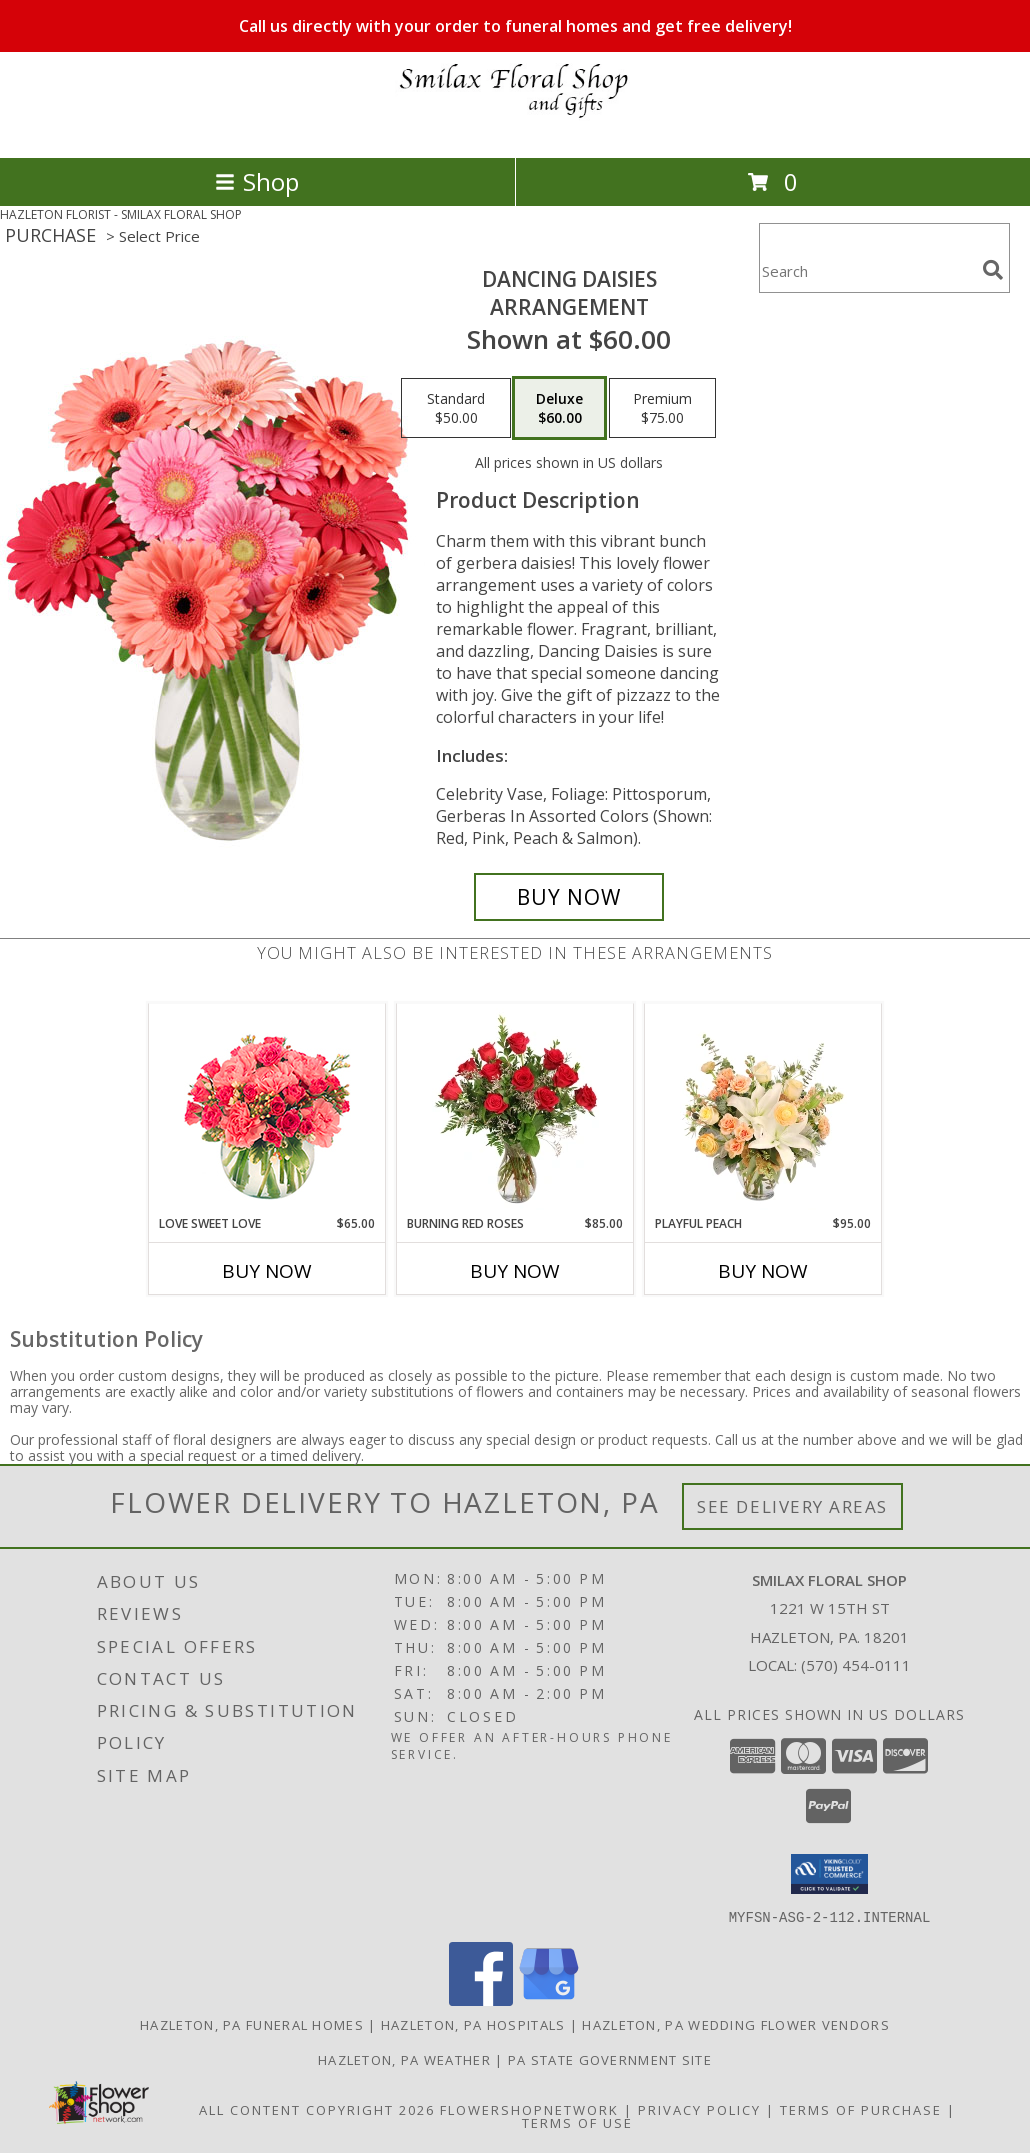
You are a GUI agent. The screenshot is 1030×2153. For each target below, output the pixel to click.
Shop (257, 181)
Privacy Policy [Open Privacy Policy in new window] (699, 2109)
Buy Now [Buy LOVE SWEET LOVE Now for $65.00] (267, 1271)
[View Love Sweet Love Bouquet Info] (267, 1109)
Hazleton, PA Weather (404, 2059)
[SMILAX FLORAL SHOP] (515, 128)
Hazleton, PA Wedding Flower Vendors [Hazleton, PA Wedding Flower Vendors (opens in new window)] (736, 2024)
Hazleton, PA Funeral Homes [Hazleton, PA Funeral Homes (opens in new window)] (252, 2024)
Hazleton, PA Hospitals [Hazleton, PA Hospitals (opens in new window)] (473, 2024)
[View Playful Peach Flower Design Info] (763, 1109)
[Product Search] (867, 270)
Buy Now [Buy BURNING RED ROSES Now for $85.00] (515, 1271)
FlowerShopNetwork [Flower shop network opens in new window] (529, 2109)
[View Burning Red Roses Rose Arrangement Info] (515, 1109)
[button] (829, 1874)
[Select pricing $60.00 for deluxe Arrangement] (559, 408)
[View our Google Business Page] (549, 1999)
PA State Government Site (610, 2059)
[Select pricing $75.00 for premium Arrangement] (662, 408)
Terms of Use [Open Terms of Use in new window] (577, 2122)
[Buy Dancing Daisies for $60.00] (569, 897)
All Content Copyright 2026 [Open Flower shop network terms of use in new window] (317, 2109)
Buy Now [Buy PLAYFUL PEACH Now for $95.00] (763, 1271)
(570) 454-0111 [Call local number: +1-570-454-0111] (856, 1665)
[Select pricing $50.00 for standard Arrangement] (456, 408)
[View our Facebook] (481, 1999)
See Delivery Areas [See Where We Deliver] (792, 1506)
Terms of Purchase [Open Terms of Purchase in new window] (861, 2109)
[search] (993, 270)
